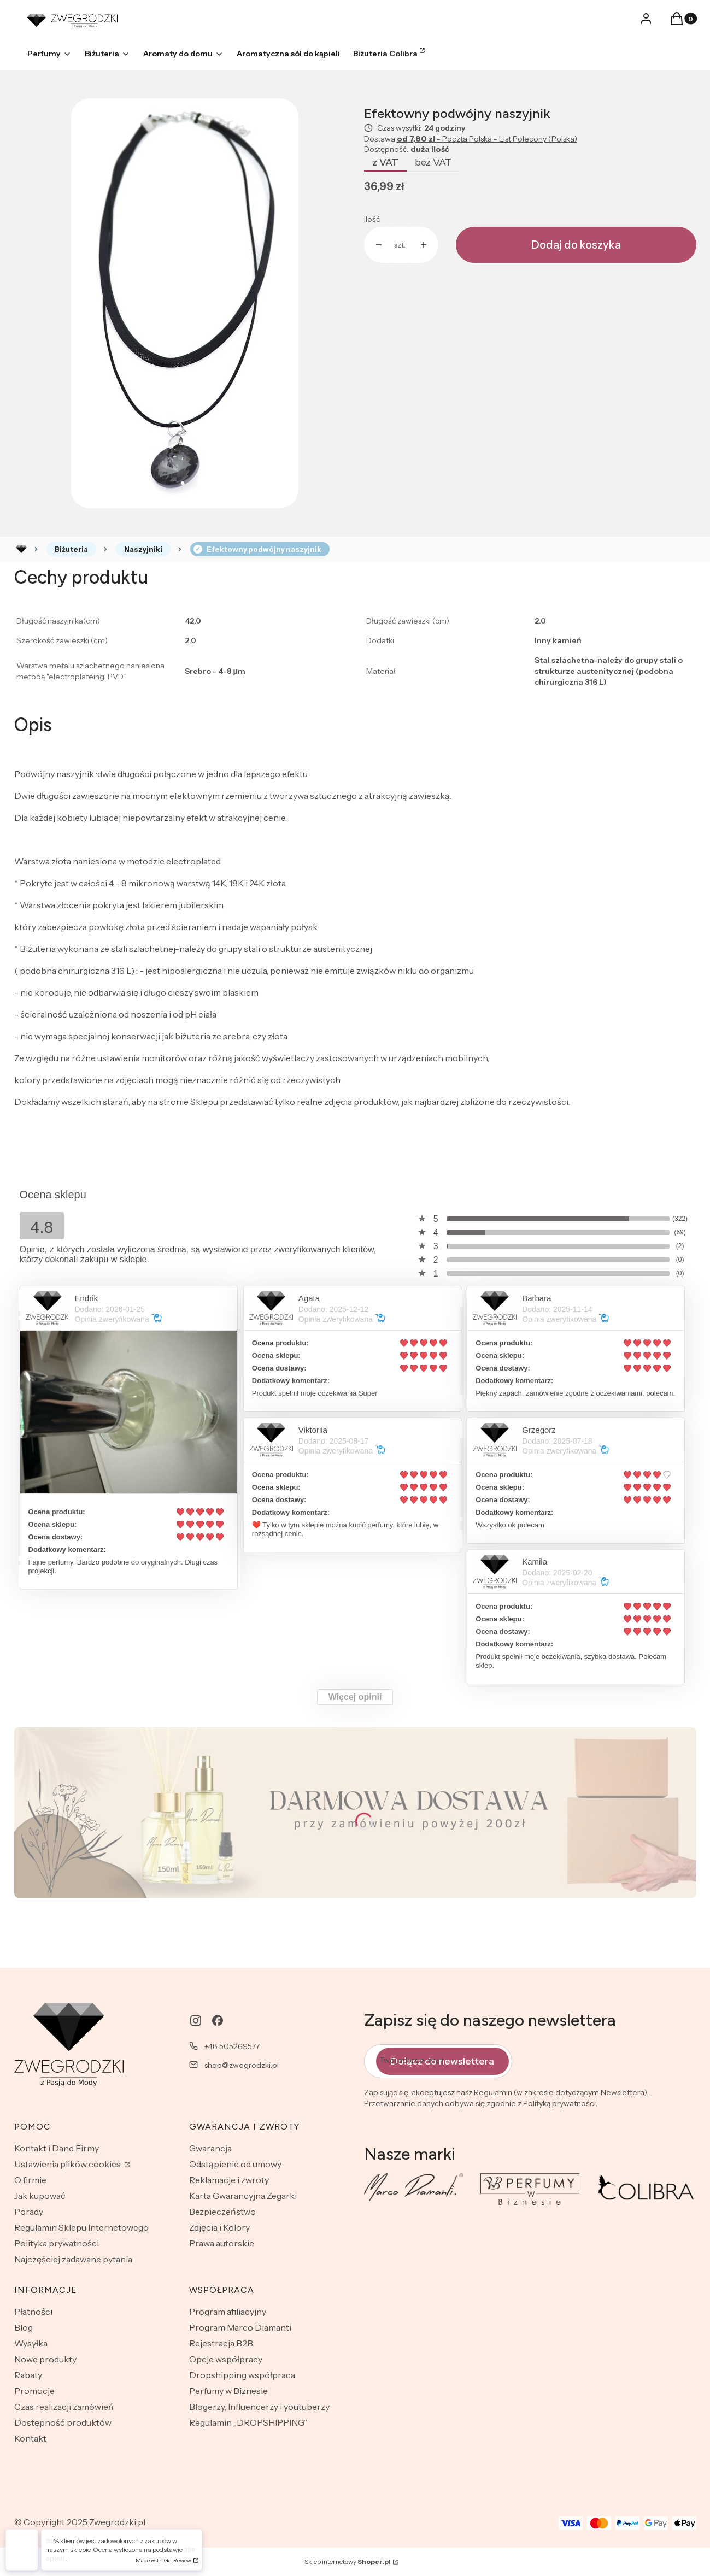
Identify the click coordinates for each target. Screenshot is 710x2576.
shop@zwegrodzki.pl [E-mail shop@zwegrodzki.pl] (241, 2065)
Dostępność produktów (63, 2422)
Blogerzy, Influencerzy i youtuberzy (259, 2406)
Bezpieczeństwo (222, 2211)
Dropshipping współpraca (242, 2374)
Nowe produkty (45, 2359)
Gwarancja (210, 2148)
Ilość (372, 219)
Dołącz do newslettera (442, 2061)
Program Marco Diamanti (240, 2327)
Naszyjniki (143, 549)
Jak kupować (40, 2195)
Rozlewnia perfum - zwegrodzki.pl (21, 549)
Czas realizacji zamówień (64, 2406)
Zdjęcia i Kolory (219, 2227)
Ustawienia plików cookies (68, 2164)
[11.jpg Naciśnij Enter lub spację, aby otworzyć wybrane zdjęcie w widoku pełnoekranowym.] (184, 303)
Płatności (33, 2311)
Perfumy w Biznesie (228, 2390)
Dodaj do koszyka (576, 244)
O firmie (30, 2179)
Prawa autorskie (221, 2243)
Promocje (34, 2390)
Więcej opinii (355, 1697)
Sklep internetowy (347, 2561)
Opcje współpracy (225, 2359)
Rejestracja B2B (221, 2343)
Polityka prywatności (56, 2243)
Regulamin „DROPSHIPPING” (248, 2422)
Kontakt (30, 2438)
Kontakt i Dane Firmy (56, 2148)
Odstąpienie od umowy (235, 2164)
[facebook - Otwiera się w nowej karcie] (217, 2020)
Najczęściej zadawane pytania (73, 2259)
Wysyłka (31, 2343)
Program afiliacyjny (227, 2311)
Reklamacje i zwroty (229, 2179)
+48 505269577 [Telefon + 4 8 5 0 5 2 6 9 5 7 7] (232, 2046)
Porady (28, 2211)
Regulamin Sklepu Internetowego (81, 2227)
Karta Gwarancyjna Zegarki (243, 2195)
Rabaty (28, 2374)
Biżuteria (71, 549)
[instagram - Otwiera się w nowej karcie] (195, 2020)
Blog (23, 2327)
